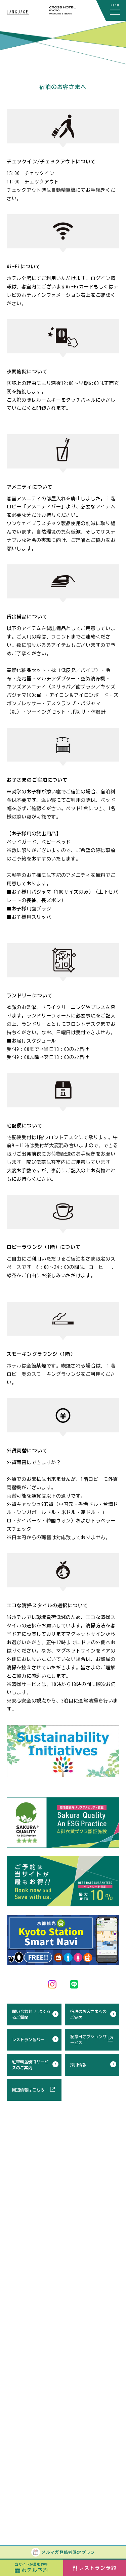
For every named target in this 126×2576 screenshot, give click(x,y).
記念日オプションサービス (88, 2039)
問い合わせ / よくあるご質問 (31, 2014)
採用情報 (78, 2065)
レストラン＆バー (28, 2039)
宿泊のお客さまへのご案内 (88, 2014)
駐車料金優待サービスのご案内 (30, 2065)
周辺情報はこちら (28, 2090)
